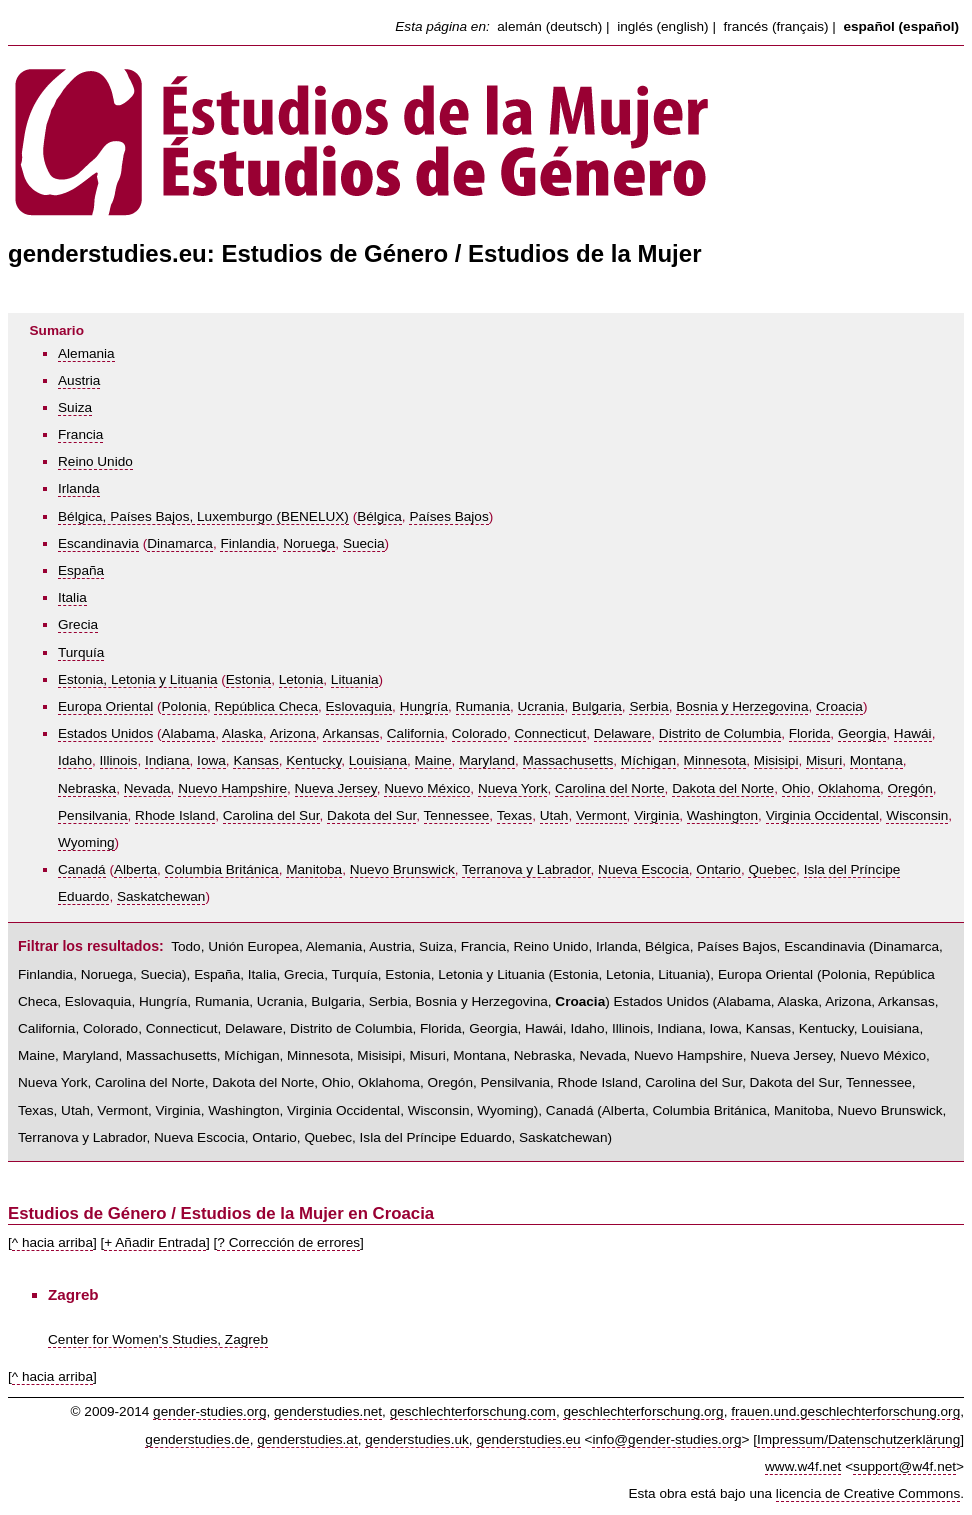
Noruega (309, 543)
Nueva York (513, 788)
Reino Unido (95, 461)
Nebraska (87, 788)
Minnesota (715, 760)
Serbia (648, 706)
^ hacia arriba (52, 1242)
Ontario (718, 869)
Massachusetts (568, 760)
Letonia (301, 679)
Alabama (189, 733)
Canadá (82, 869)
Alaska (242, 733)
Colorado (479, 733)
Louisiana (378, 760)
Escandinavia (98, 543)
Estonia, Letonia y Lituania (137, 679)
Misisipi (776, 760)
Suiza (75, 407)
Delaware (622, 733)
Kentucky (313, 760)
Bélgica (379, 516)
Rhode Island (175, 815)
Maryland (487, 760)
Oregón (910, 788)
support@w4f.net (904, 1466)
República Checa (266, 706)
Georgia (862, 733)
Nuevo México (427, 788)
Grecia (78, 624)
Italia (72, 597)
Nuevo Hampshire (232, 788)
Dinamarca (180, 543)
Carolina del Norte (610, 788)
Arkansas (351, 733)
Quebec (772, 869)
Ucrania (541, 706)
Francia (80, 434)
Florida (810, 733)
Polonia (184, 706)
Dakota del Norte (723, 788)
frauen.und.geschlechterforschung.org (845, 1411)
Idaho (75, 760)
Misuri (824, 760)
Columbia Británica (222, 869)
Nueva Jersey (336, 788)
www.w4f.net (803, 1466)
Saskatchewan (161, 896)
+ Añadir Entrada (155, 1242)
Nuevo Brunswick (402, 869)
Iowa (211, 760)
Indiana (167, 760)
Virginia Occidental (822, 815)
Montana (876, 760)
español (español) (901, 26)
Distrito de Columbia (720, 733)
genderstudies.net (328, 1411)
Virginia (656, 815)
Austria (79, 380)
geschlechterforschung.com (473, 1411)
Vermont (601, 815)
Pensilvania (93, 815)
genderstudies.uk (417, 1439)
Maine (433, 760)
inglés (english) (662, 26)
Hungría (424, 706)
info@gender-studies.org (666, 1439)
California (415, 733)
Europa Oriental (105, 706)
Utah (554, 815)
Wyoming (86, 842)
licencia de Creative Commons (868, 1493)
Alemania (86, 353)
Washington (722, 815)
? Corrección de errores (288, 1242)
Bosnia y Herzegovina (742, 706)
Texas (515, 815)
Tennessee (457, 815)
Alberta (135, 869)
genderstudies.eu (528, 1439)
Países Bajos (448, 516)
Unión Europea (253, 946)
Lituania (355, 679)
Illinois (119, 760)
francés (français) (776, 26)
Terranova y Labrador (526, 869)
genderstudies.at (307, 1439)
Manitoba (314, 869)
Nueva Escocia (643, 869)
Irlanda (79, 488)
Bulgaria (597, 706)
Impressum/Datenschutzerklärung (858, 1439)
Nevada (147, 788)
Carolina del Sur (271, 815)
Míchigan (648, 760)
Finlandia (247, 543)
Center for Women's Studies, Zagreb (158, 1339)
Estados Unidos (105, 733)
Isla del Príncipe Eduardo (436, 1137)
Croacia (839, 706)
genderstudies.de (197, 1439)
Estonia (248, 679)
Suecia (364, 543)
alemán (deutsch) (549, 26)
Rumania (483, 706)
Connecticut (550, 733)
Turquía (81, 652)
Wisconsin (917, 815)
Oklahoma (849, 788)
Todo (185, 946)
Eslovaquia (359, 706)
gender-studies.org (209, 1411)
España (81, 570)
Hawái (913, 733)
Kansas (255, 760)
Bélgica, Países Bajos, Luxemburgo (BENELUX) (203, 516)
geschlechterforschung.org (643, 1411)
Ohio (796, 788)
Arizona (293, 733)
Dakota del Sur (371, 815)
